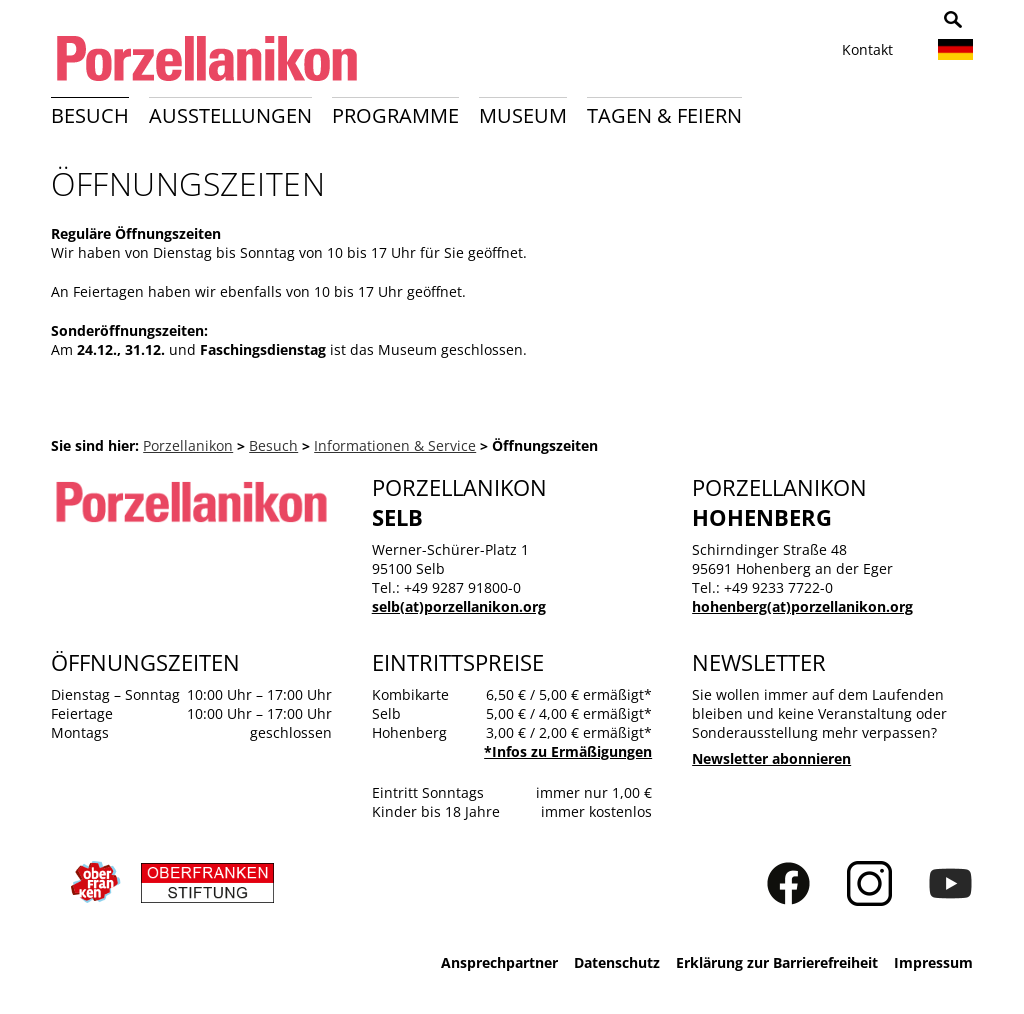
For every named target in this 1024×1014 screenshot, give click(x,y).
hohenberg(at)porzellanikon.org (802, 606)
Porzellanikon (188, 445)
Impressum (933, 962)
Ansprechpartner (499, 962)
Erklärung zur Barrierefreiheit (777, 962)
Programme (395, 115)
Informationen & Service (395, 445)
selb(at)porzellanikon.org (459, 606)
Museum (523, 115)
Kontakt (867, 49)
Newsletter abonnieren (771, 758)
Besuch (90, 115)
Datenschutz (617, 962)
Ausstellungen (230, 115)
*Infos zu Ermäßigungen (568, 751)
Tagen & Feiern (664, 115)
